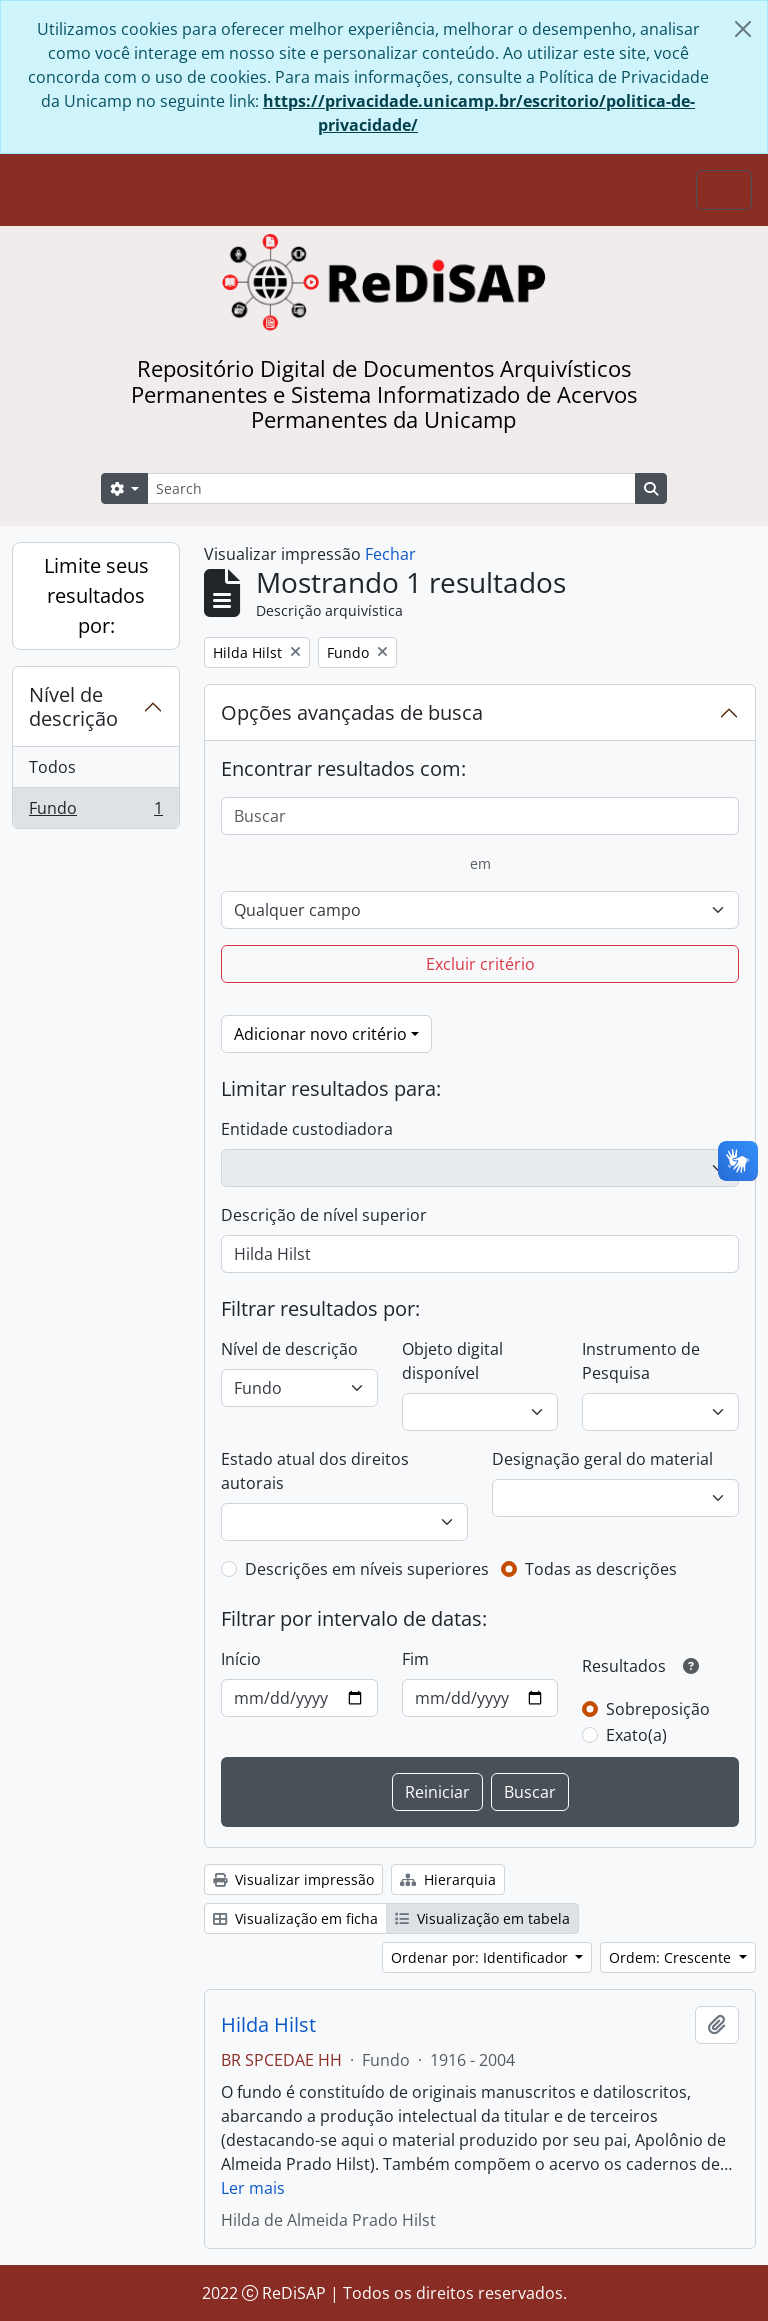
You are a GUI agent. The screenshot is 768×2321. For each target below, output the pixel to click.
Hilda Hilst (268, 2025)
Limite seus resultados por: (96, 595)
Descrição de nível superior (324, 1215)
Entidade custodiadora (307, 1129)
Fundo (95, 812)
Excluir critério (480, 964)
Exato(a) (636, 1735)
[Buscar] (480, 816)
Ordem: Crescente (672, 1957)
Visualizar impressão (293, 1879)
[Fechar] (743, 29)
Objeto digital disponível (452, 1361)
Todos (52, 767)
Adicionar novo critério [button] (320, 1034)
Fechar (390, 554)
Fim (415, 1659)
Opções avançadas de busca (352, 712)
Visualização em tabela (482, 1918)
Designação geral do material (602, 1459)
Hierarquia (448, 1879)
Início (241, 1659)
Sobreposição (658, 1709)
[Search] (391, 488)
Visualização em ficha (295, 1918)
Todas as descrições (601, 1569)
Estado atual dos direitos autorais (315, 1471)
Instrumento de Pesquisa (641, 1361)
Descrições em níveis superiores (367, 1569)
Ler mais (253, 2188)
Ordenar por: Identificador (481, 1957)
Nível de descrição (73, 706)
